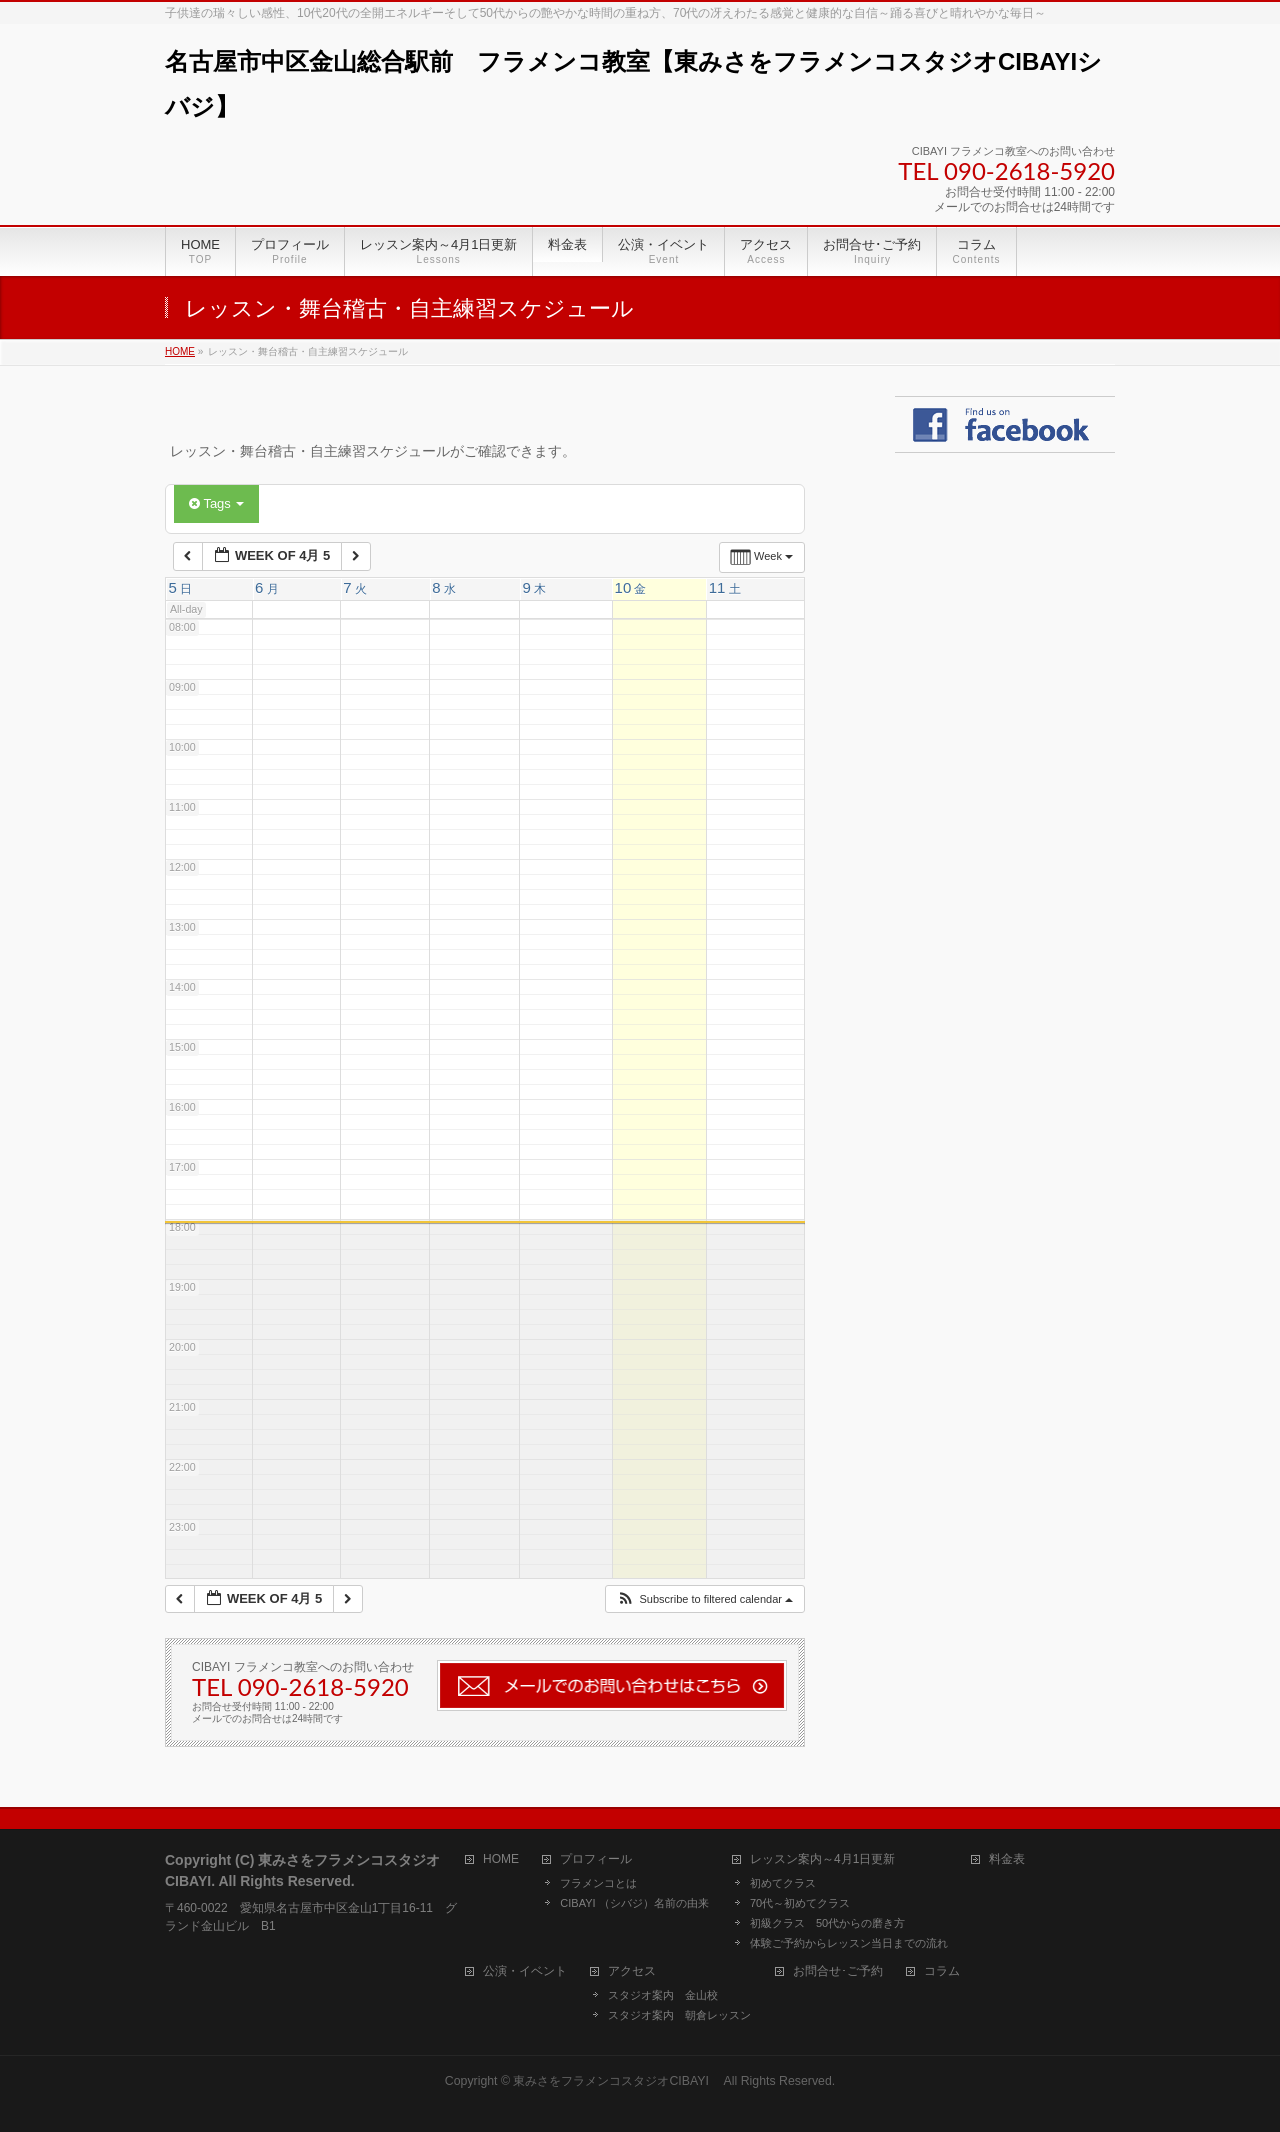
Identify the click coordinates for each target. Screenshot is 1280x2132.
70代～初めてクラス (800, 1903)
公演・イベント (525, 1971)
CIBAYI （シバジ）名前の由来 (634, 1903)
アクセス (632, 1971)
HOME (501, 1859)
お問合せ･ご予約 (838, 1971)
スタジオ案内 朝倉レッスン (679, 2015)
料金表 (1007, 1859)
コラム (942, 1971)
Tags (216, 503)
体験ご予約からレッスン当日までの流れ (849, 1943)
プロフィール (596, 1859)
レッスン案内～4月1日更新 (822, 1859)
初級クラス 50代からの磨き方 (827, 1923)
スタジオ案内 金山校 (663, 1995)
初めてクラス (783, 1883)
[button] (704, 1599)
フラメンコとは (598, 1883)
